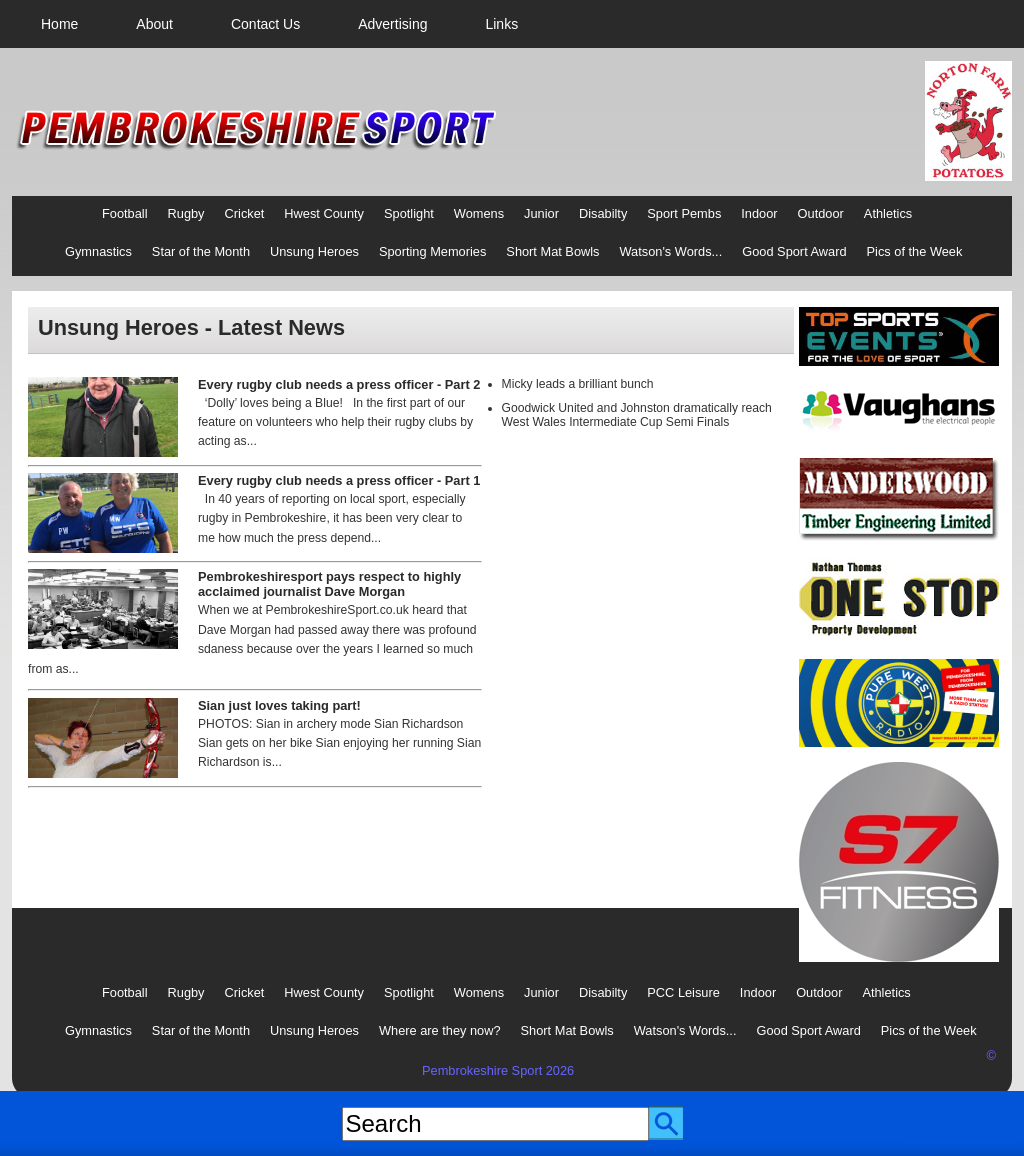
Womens (479, 213)
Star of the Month (201, 251)
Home (59, 24)
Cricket (245, 213)
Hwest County (324, 213)
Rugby (186, 213)
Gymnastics (98, 251)
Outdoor (821, 213)
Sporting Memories (432, 251)
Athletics (888, 213)
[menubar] (279, 24)
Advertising (392, 24)
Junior (541, 213)
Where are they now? (440, 1030)
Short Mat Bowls (552, 251)
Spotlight (409, 213)
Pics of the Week (915, 251)
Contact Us (265, 24)
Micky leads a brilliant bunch (578, 384)
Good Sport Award (794, 251)
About (154, 24)
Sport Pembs (684, 213)
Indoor (759, 213)
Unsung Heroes (314, 251)
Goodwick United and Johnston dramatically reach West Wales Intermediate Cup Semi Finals (637, 415)
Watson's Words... (671, 251)
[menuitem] (59, 24)
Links (501, 24)
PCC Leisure (683, 992)
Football (125, 213)
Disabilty (603, 213)
